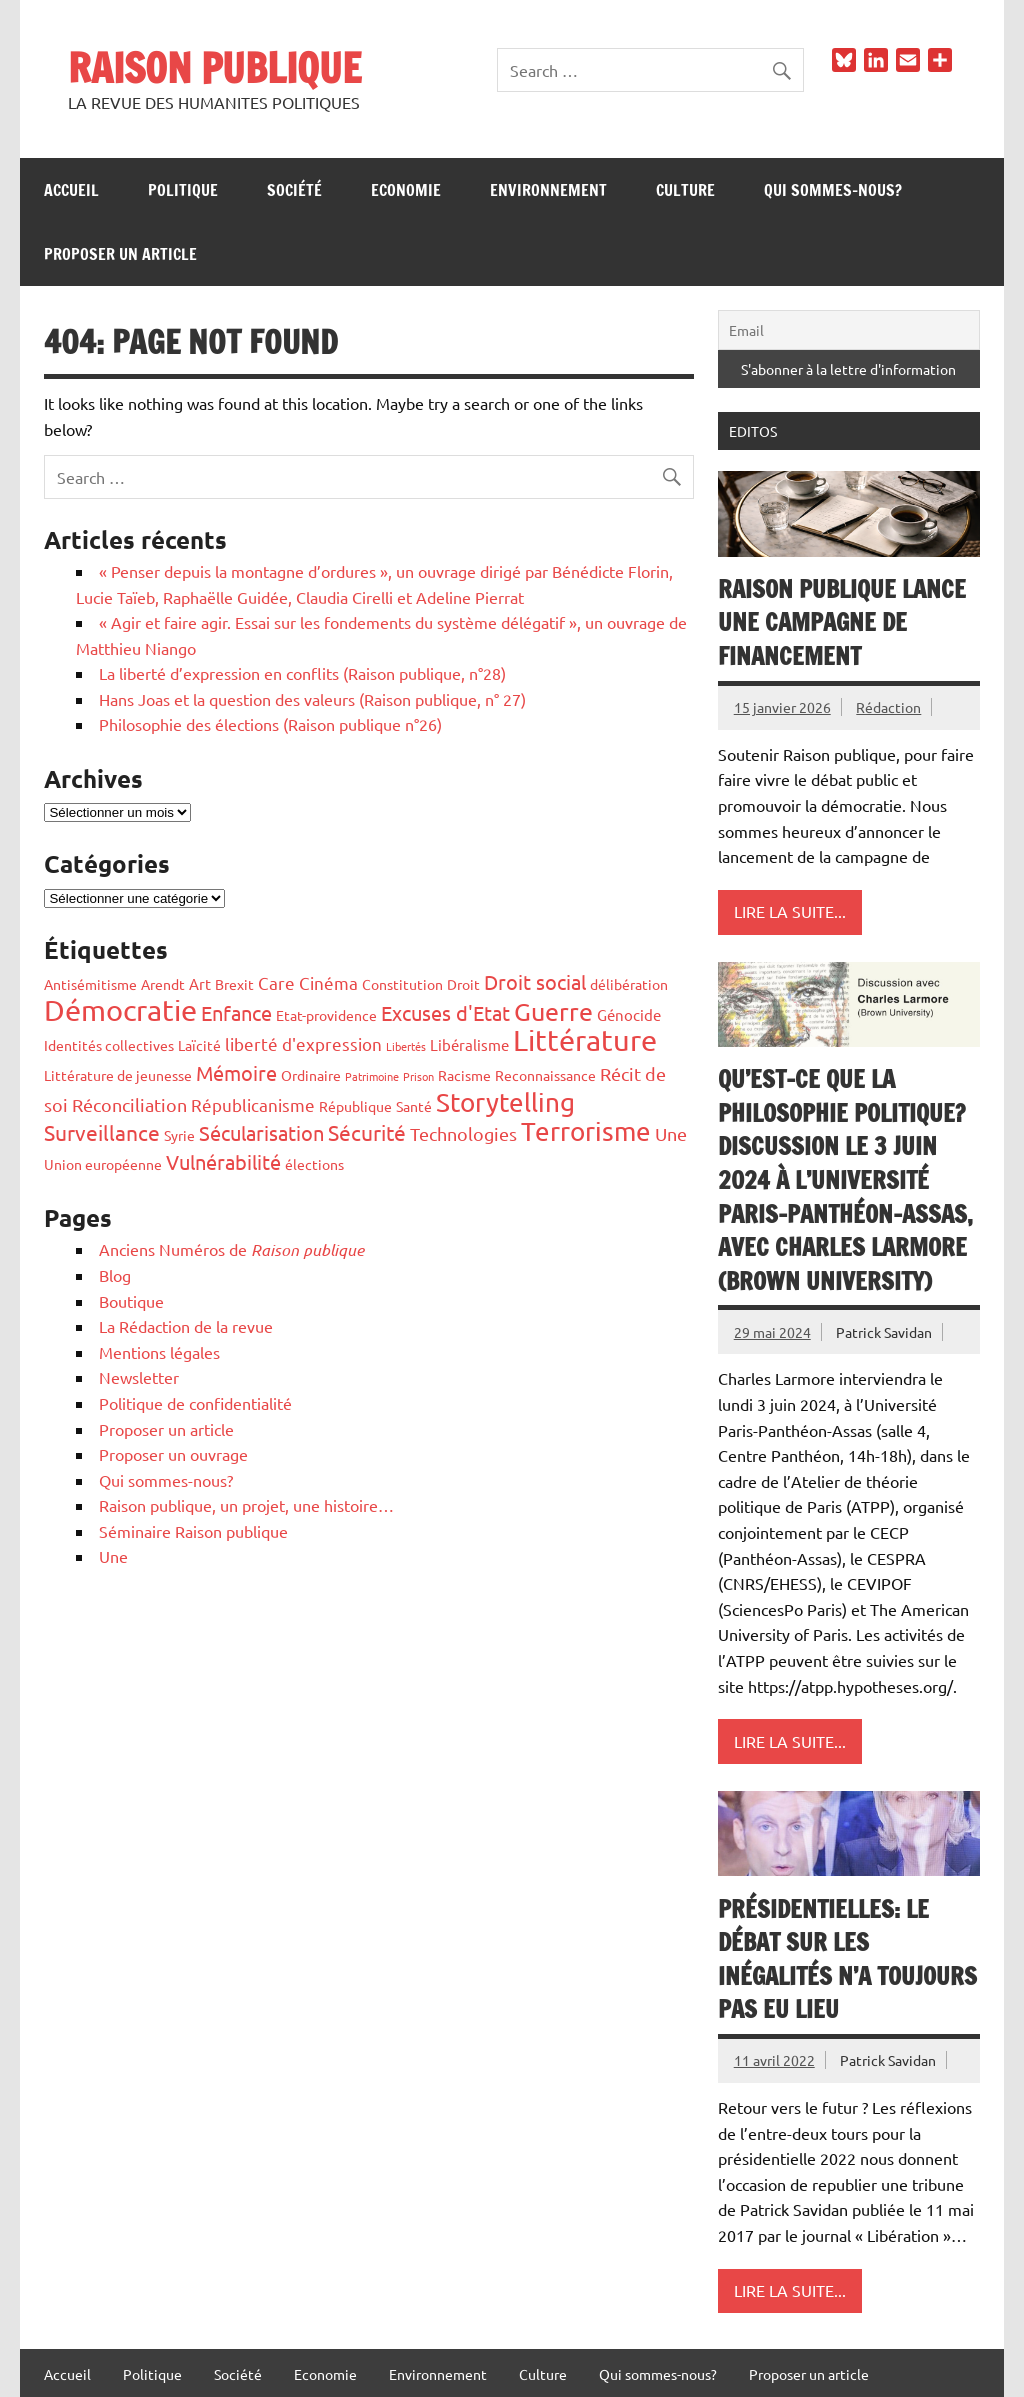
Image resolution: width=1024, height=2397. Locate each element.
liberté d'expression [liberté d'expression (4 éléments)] (303, 1043)
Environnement (548, 190)
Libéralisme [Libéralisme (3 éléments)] (469, 1044)
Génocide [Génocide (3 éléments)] (629, 1014)
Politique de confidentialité (195, 1403)
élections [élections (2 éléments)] (314, 1164)
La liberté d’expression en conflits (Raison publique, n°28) (302, 673)
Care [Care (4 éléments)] (276, 982)
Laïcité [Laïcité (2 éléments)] (199, 1045)
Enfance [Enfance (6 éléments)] (236, 1012)
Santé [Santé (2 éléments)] (414, 1106)
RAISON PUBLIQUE (214, 67)
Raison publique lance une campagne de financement (842, 622)
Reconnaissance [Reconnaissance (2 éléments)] (545, 1075)
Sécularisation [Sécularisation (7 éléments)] (261, 1132)
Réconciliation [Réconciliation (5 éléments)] (129, 1104)
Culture (685, 190)
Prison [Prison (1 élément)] (418, 1076)
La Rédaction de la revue (186, 1326)
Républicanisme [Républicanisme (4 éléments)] (253, 1104)
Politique (183, 190)
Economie (406, 190)
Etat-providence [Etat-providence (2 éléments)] (326, 1015)
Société (294, 190)
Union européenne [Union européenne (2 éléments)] (103, 1164)
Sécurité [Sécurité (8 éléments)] (367, 1132)
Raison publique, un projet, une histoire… (246, 1505)
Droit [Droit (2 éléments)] (463, 984)
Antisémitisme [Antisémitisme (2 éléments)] (90, 984)
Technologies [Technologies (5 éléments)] (463, 1133)
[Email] (849, 330)
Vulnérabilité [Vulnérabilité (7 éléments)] (223, 1161)
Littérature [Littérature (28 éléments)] (585, 1040)
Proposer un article (120, 254)
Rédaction (888, 707)
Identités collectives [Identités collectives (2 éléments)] (109, 1045)
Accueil (71, 190)
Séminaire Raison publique (193, 1531)
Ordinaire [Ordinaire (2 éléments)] (311, 1075)
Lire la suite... (790, 911)
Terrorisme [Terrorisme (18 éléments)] (586, 1131)
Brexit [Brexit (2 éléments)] (234, 984)
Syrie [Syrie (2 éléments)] (179, 1135)
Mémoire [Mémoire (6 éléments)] (236, 1072)
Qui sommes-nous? (833, 190)
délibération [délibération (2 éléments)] (629, 984)
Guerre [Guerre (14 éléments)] (553, 1011)
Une (113, 1556)
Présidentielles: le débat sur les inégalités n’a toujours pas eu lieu (847, 1959)
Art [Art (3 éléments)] (200, 983)
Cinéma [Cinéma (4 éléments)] (328, 982)
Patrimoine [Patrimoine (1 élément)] (372, 1076)
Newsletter (139, 1377)
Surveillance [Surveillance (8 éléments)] (102, 1132)
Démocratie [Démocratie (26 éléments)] (120, 1010)
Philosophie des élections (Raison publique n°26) (270, 724)
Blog (115, 1275)
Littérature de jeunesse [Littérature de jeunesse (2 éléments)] (118, 1075)
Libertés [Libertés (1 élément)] (406, 1046)
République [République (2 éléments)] (355, 1106)
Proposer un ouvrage (173, 1454)
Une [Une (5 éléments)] (671, 1133)
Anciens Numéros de (231, 1249)
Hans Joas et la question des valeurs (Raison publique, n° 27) (312, 699)
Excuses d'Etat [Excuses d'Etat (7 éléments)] (445, 1012)
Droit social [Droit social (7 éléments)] (535, 981)
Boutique (131, 1301)
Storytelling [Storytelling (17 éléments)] (505, 1102)
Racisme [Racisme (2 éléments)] (464, 1075)
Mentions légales (159, 1352)
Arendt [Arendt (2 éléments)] (163, 984)
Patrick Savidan (884, 1332)
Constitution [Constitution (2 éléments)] (402, 984)
